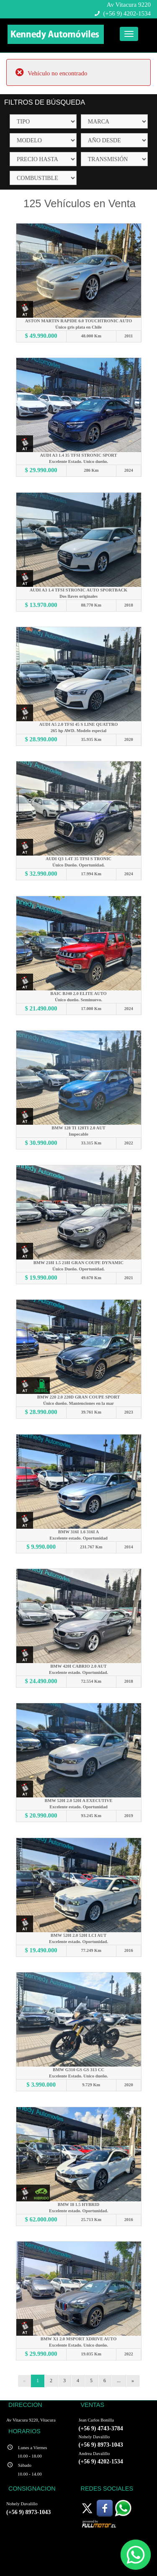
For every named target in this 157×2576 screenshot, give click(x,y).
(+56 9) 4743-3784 (101, 2428)
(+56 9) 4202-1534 (127, 13)
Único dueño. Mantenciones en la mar (78, 1403)
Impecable (78, 1134)
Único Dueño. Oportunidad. (78, 865)
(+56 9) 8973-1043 (101, 2444)
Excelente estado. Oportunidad (78, 1538)
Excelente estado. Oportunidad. (78, 1672)
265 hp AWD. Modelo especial (78, 730)
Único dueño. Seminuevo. (78, 999)
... (119, 2380)
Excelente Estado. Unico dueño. (78, 461)
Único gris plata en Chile (78, 327)
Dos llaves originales (78, 596)
